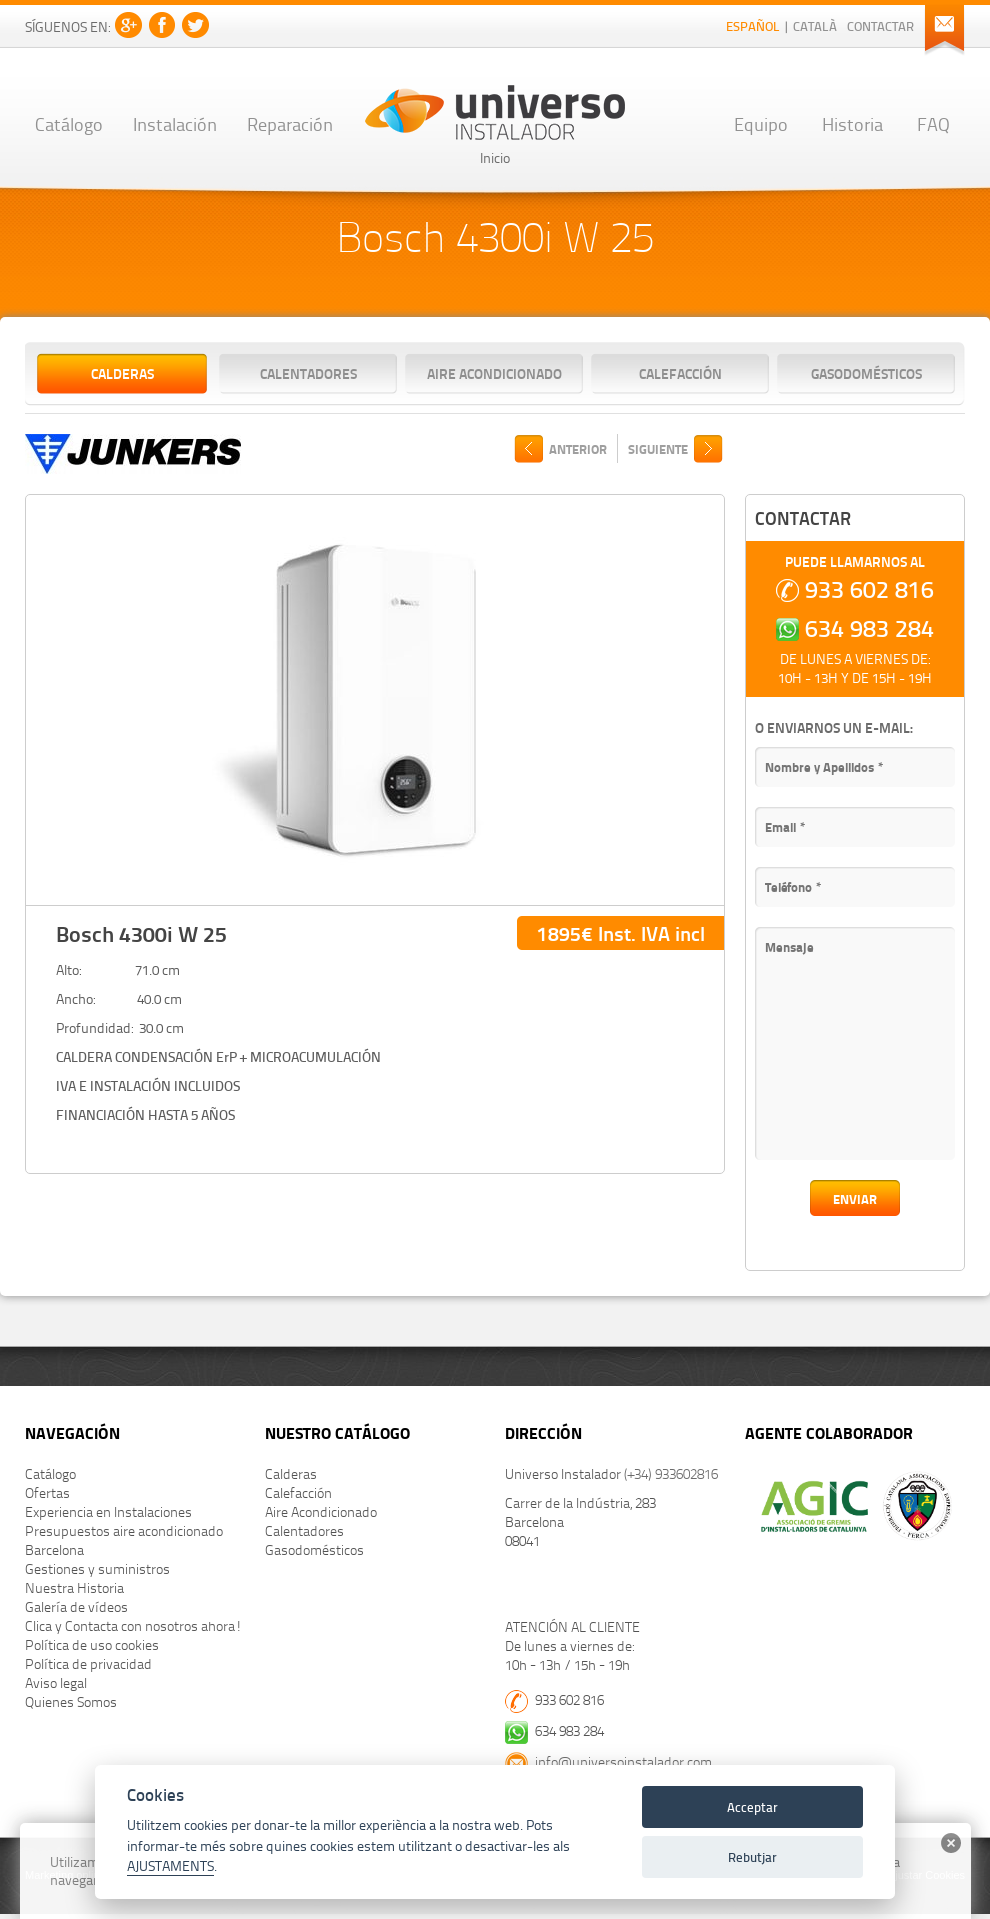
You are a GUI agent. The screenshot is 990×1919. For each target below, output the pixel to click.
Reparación (290, 123)
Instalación (175, 123)
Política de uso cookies (92, 1644)
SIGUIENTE (658, 448)
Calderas (122, 373)
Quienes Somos (71, 1701)
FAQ (933, 123)
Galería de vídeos (76, 1606)
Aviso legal (56, 1682)
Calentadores (308, 373)
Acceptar (752, 1806)
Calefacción (680, 373)
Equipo (761, 123)
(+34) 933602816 (671, 1473)
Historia (852, 123)
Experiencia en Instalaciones (108, 1511)
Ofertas (47, 1492)
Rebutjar (752, 1856)
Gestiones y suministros (97, 1568)
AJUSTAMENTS (170, 1865)
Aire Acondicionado (494, 373)
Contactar (880, 26)
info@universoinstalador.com (623, 1761)
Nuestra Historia (74, 1587)
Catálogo (69, 123)
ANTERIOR (578, 448)
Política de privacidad (88, 1663)
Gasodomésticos (866, 373)
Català (815, 26)
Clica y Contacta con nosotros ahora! (133, 1625)
